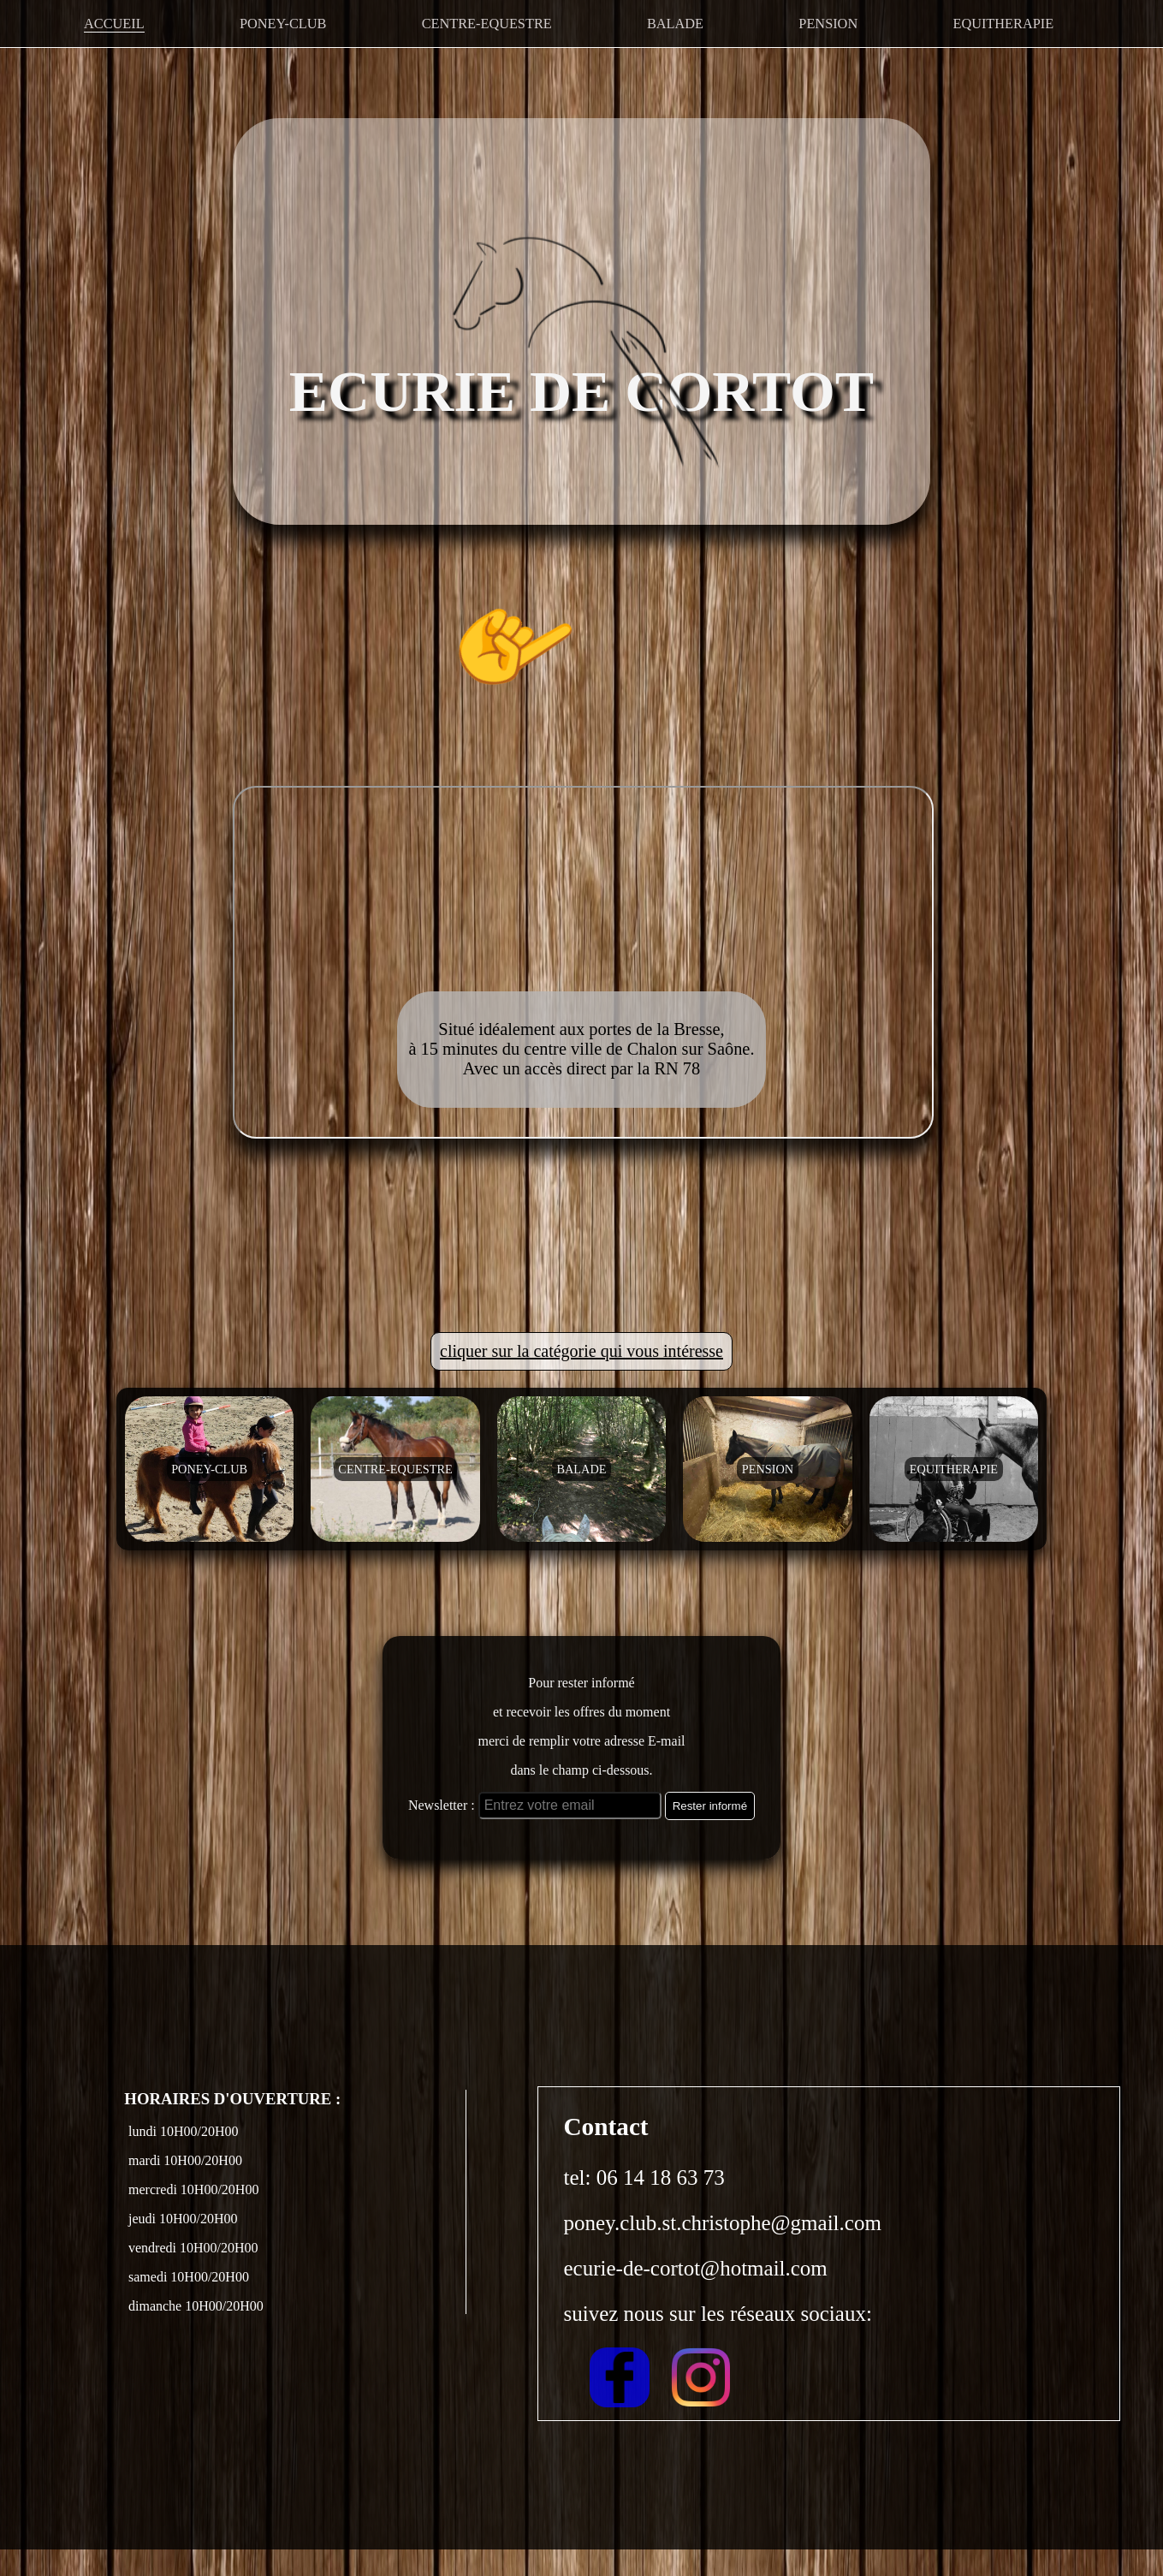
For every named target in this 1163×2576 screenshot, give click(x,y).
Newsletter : (441, 1831)
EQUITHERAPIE (1003, 22)
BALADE (675, 22)
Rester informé (710, 1832)
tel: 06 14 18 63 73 (644, 2204)
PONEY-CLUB (282, 22)
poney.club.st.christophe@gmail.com (722, 2249)
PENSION (828, 22)
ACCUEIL (113, 22)
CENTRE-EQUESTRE (486, 22)
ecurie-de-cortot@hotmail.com (696, 2294)
